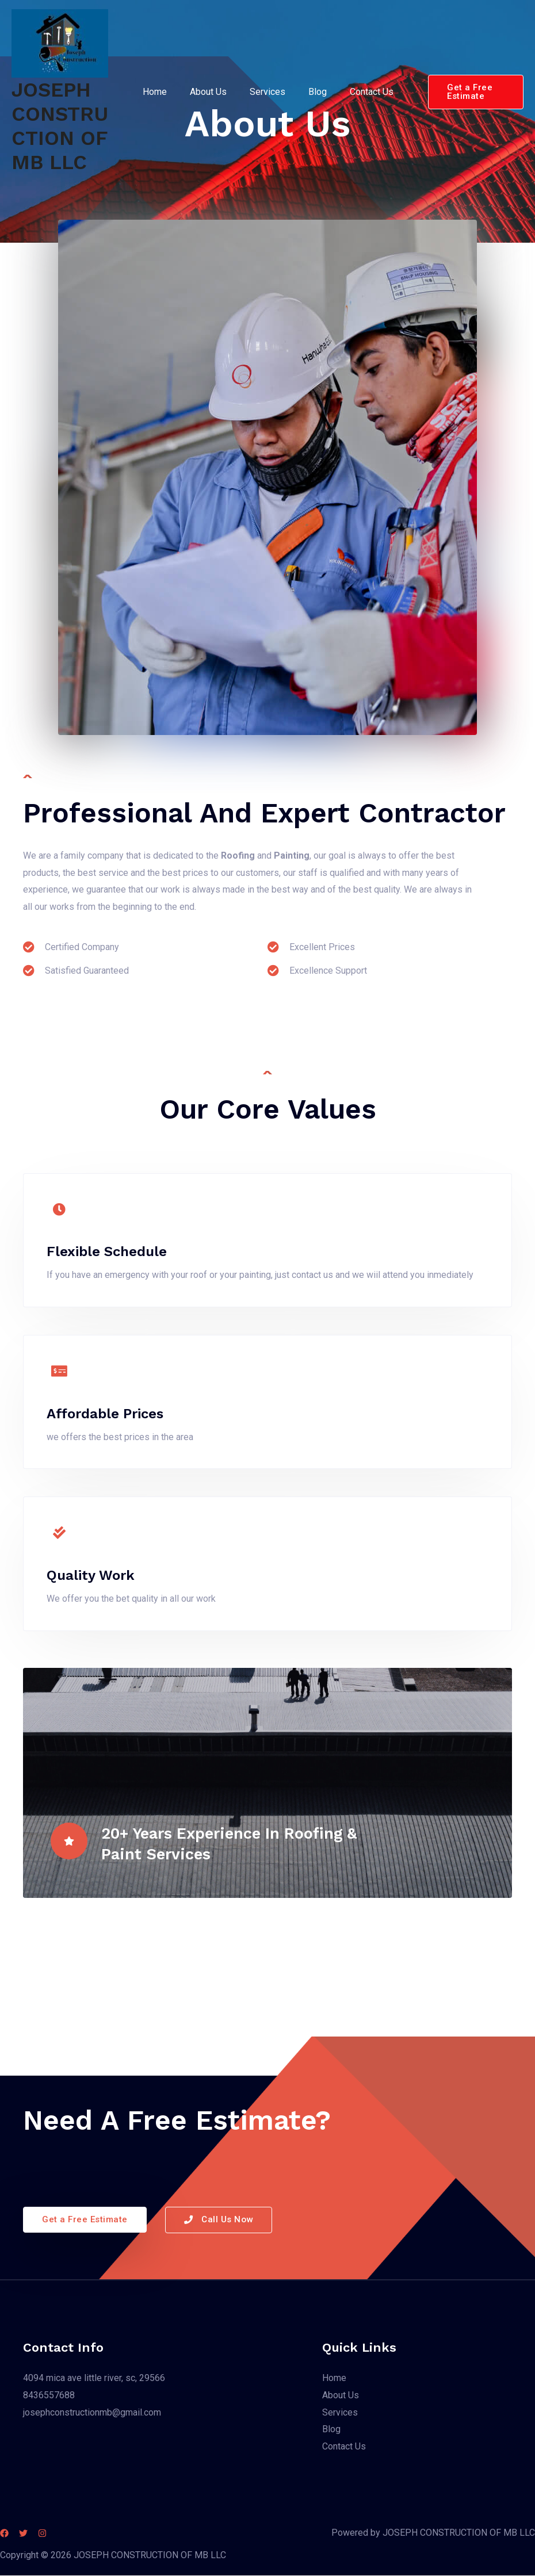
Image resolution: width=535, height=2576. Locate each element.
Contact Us (362, 91)
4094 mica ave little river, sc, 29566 (94, 2378)
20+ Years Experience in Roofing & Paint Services (246, 1842)
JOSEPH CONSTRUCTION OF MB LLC (60, 126)
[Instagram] (56, 2533)
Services (267, 91)
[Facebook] (4, 2533)
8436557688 (49, 2395)
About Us (212, 91)
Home (163, 91)
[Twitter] (30, 2533)
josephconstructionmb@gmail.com (92, 2412)
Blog (312, 91)
